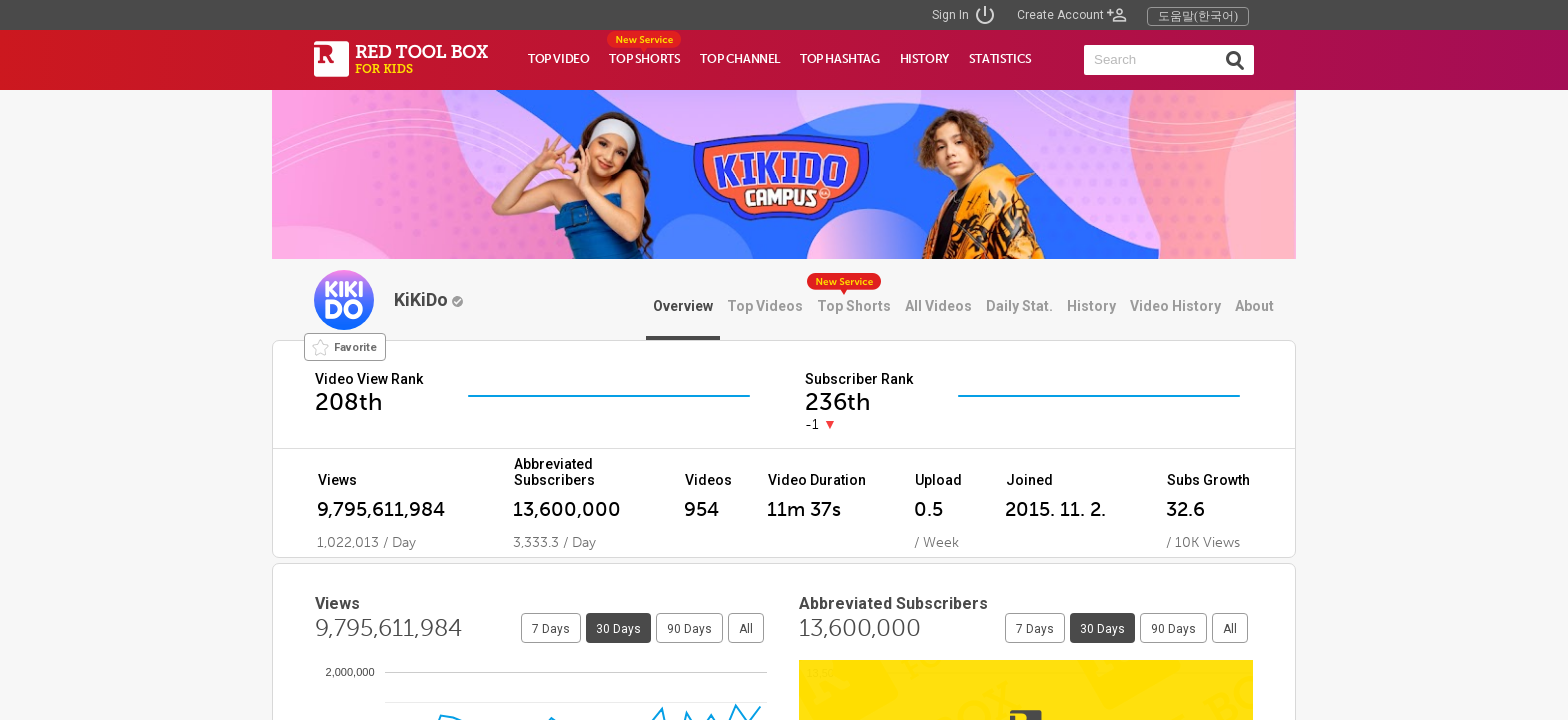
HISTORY (924, 59)
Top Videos (765, 306)
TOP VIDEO (558, 59)
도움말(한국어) (1198, 16)
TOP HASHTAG (840, 59)
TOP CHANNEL (740, 59)
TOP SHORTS (644, 59)
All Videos (938, 306)
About (1254, 306)
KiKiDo (428, 299)
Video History (1175, 306)
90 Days (689, 629)
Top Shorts (854, 306)
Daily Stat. (1019, 306)
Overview (683, 306)
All (746, 629)
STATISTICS (1000, 59)
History (1091, 306)
